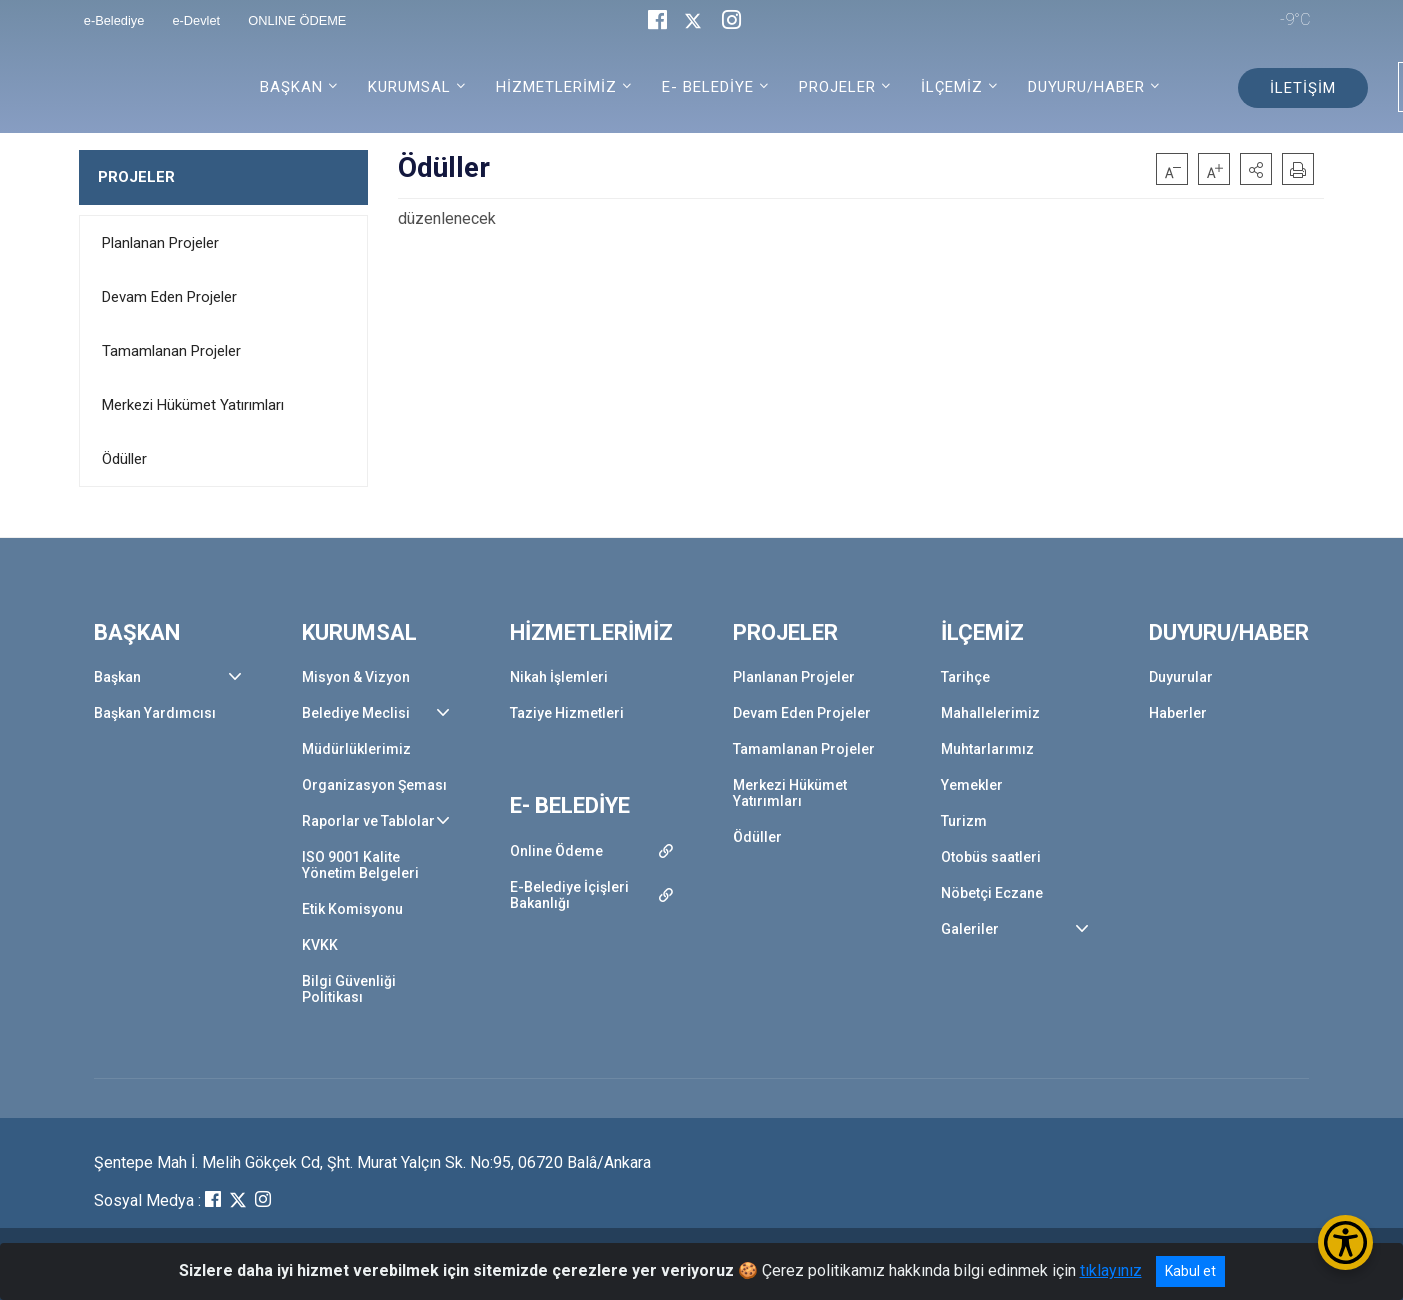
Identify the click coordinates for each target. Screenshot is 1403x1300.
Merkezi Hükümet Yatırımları (193, 405)
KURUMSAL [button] (409, 87)
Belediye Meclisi (356, 713)
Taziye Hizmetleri (567, 713)
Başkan (117, 677)
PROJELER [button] (837, 87)
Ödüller (124, 459)
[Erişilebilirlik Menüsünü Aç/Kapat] (1345, 1242)
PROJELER (136, 177)
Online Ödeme (556, 851)
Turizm (964, 821)
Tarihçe (965, 677)
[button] (1256, 169)
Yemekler (972, 785)
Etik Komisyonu (352, 909)
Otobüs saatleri (991, 857)
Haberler (1178, 713)
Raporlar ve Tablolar (368, 821)
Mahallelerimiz (990, 713)
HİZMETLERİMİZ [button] (556, 87)
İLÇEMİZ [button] (952, 87)
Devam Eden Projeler (169, 297)
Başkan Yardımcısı (155, 713)
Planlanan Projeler (160, 243)
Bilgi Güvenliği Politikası (349, 989)
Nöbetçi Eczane (992, 893)
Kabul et (1190, 1271)
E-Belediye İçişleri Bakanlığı (569, 895)
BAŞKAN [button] (291, 87)
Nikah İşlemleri (559, 677)
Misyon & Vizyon (356, 677)
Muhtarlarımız (987, 749)
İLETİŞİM (1303, 88)
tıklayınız (1111, 1270)
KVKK (320, 945)
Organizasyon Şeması (374, 785)
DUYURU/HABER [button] (1086, 87)
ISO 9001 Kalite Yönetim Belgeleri (360, 865)
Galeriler (970, 929)
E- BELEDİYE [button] (708, 87)
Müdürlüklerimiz (356, 749)
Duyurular (1181, 677)
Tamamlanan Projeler (171, 351)
